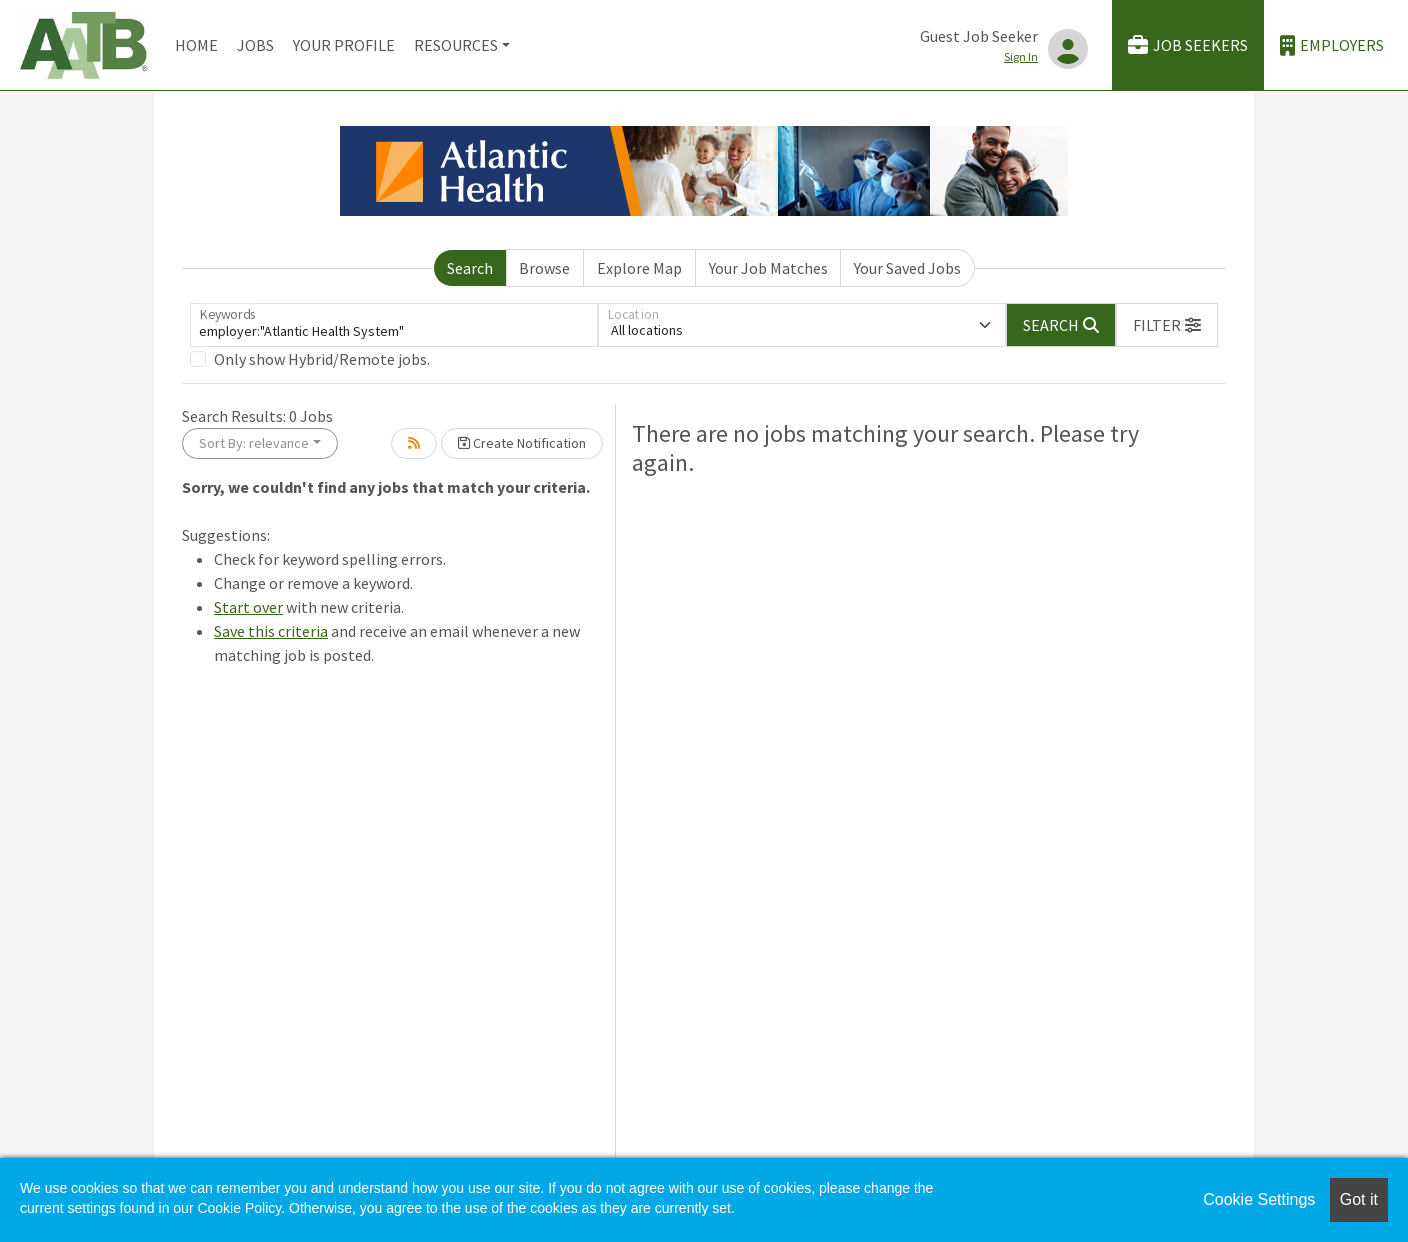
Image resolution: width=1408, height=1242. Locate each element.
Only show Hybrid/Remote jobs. (322, 359)
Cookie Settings (1259, 1199)
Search (470, 268)
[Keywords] (394, 325)
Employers (1332, 45)
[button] (1167, 325)
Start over (248, 607)
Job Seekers (1188, 45)
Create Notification (522, 443)
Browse (544, 268)
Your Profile (344, 45)
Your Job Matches (768, 268)
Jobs (255, 45)
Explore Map (639, 268)
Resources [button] (456, 45)
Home (196, 45)
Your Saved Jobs (907, 268)
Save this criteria (271, 631)
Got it (1359, 1199)
